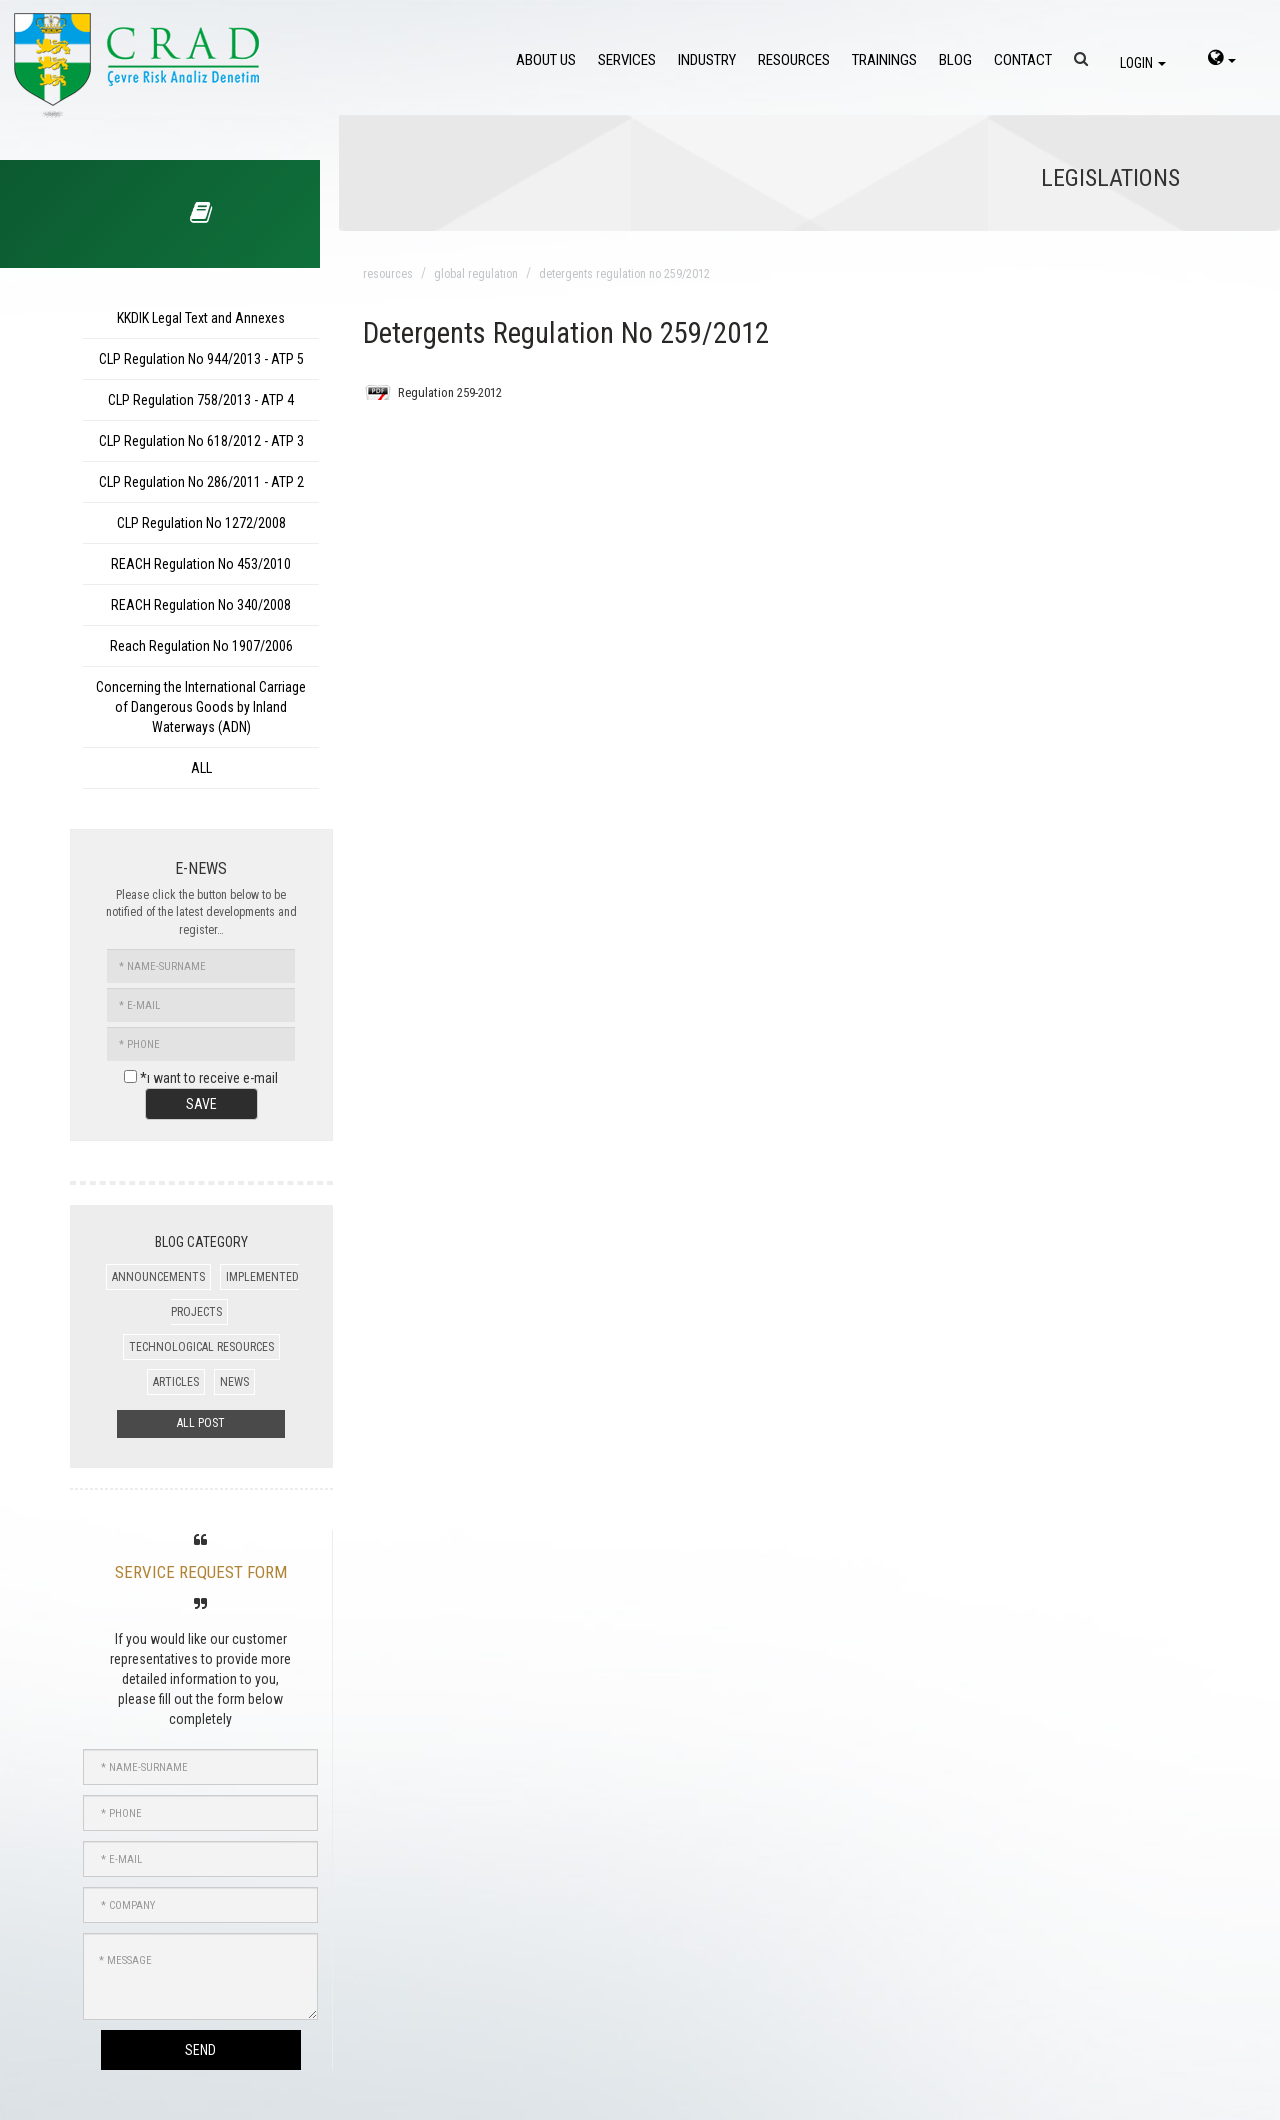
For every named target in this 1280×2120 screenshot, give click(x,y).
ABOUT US (546, 60)
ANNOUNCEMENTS (158, 1277)
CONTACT (1023, 60)
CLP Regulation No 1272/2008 (201, 523)
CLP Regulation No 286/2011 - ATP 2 (201, 482)
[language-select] (1222, 60)
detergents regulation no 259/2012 (624, 274)
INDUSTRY (707, 60)
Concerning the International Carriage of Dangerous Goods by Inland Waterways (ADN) (201, 707)
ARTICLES (176, 1382)
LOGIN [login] (1143, 63)
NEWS (234, 1382)
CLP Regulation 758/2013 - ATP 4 (201, 400)
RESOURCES (794, 60)
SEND (200, 2050)
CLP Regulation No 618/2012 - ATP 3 (201, 441)
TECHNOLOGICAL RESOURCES (201, 1347)
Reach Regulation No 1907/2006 (201, 646)
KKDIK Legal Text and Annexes (201, 318)
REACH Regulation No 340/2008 (201, 605)
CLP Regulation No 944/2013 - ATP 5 (201, 359)
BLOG (955, 60)
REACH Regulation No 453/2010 (201, 564)
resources (388, 274)
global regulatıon (476, 274)
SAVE (201, 1104)
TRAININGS (884, 60)
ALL (201, 768)
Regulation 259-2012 (450, 392)
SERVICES (627, 60)
